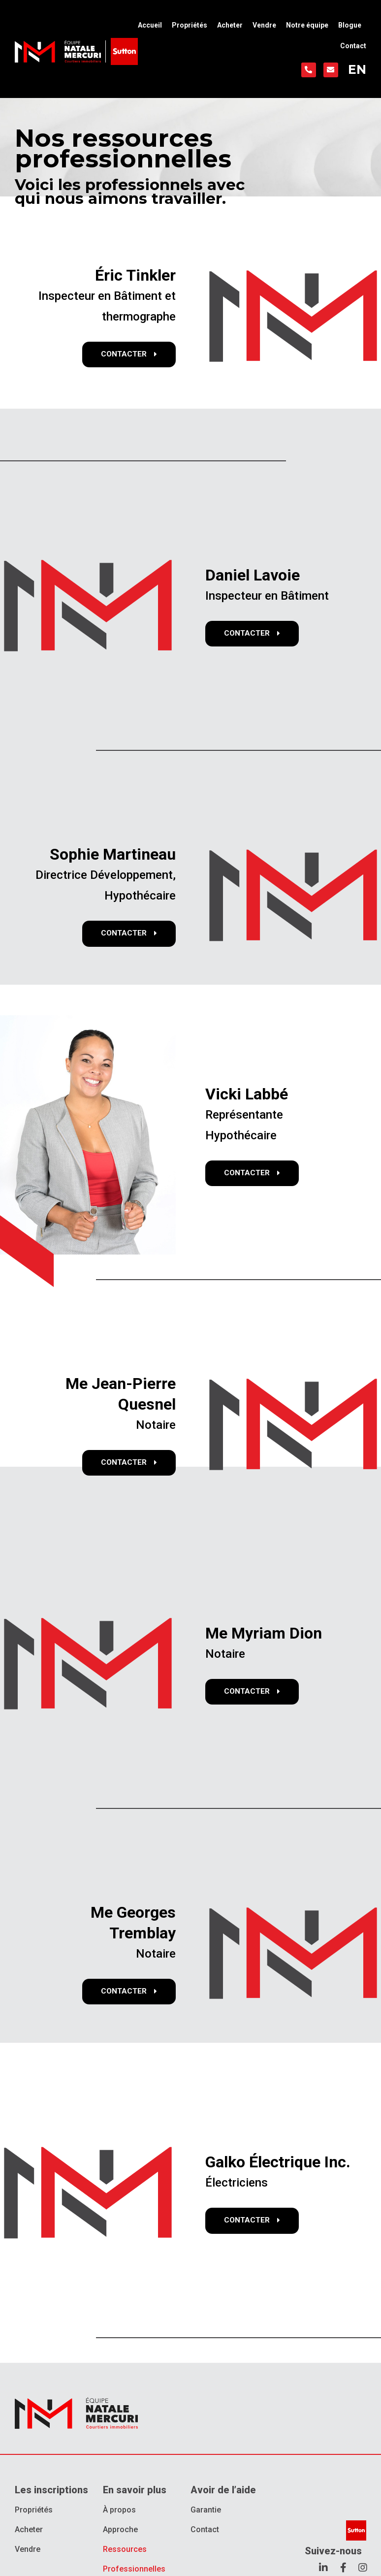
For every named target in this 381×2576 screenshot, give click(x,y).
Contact (353, 46)
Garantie (205, 2509)
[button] (128, 355)
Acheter (230, 25)
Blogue (349, 25)
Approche (120, 2529)
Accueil (150, 25)
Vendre (264, 25)
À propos (119, 2509)
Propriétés (189, 25)
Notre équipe (307, 25)
